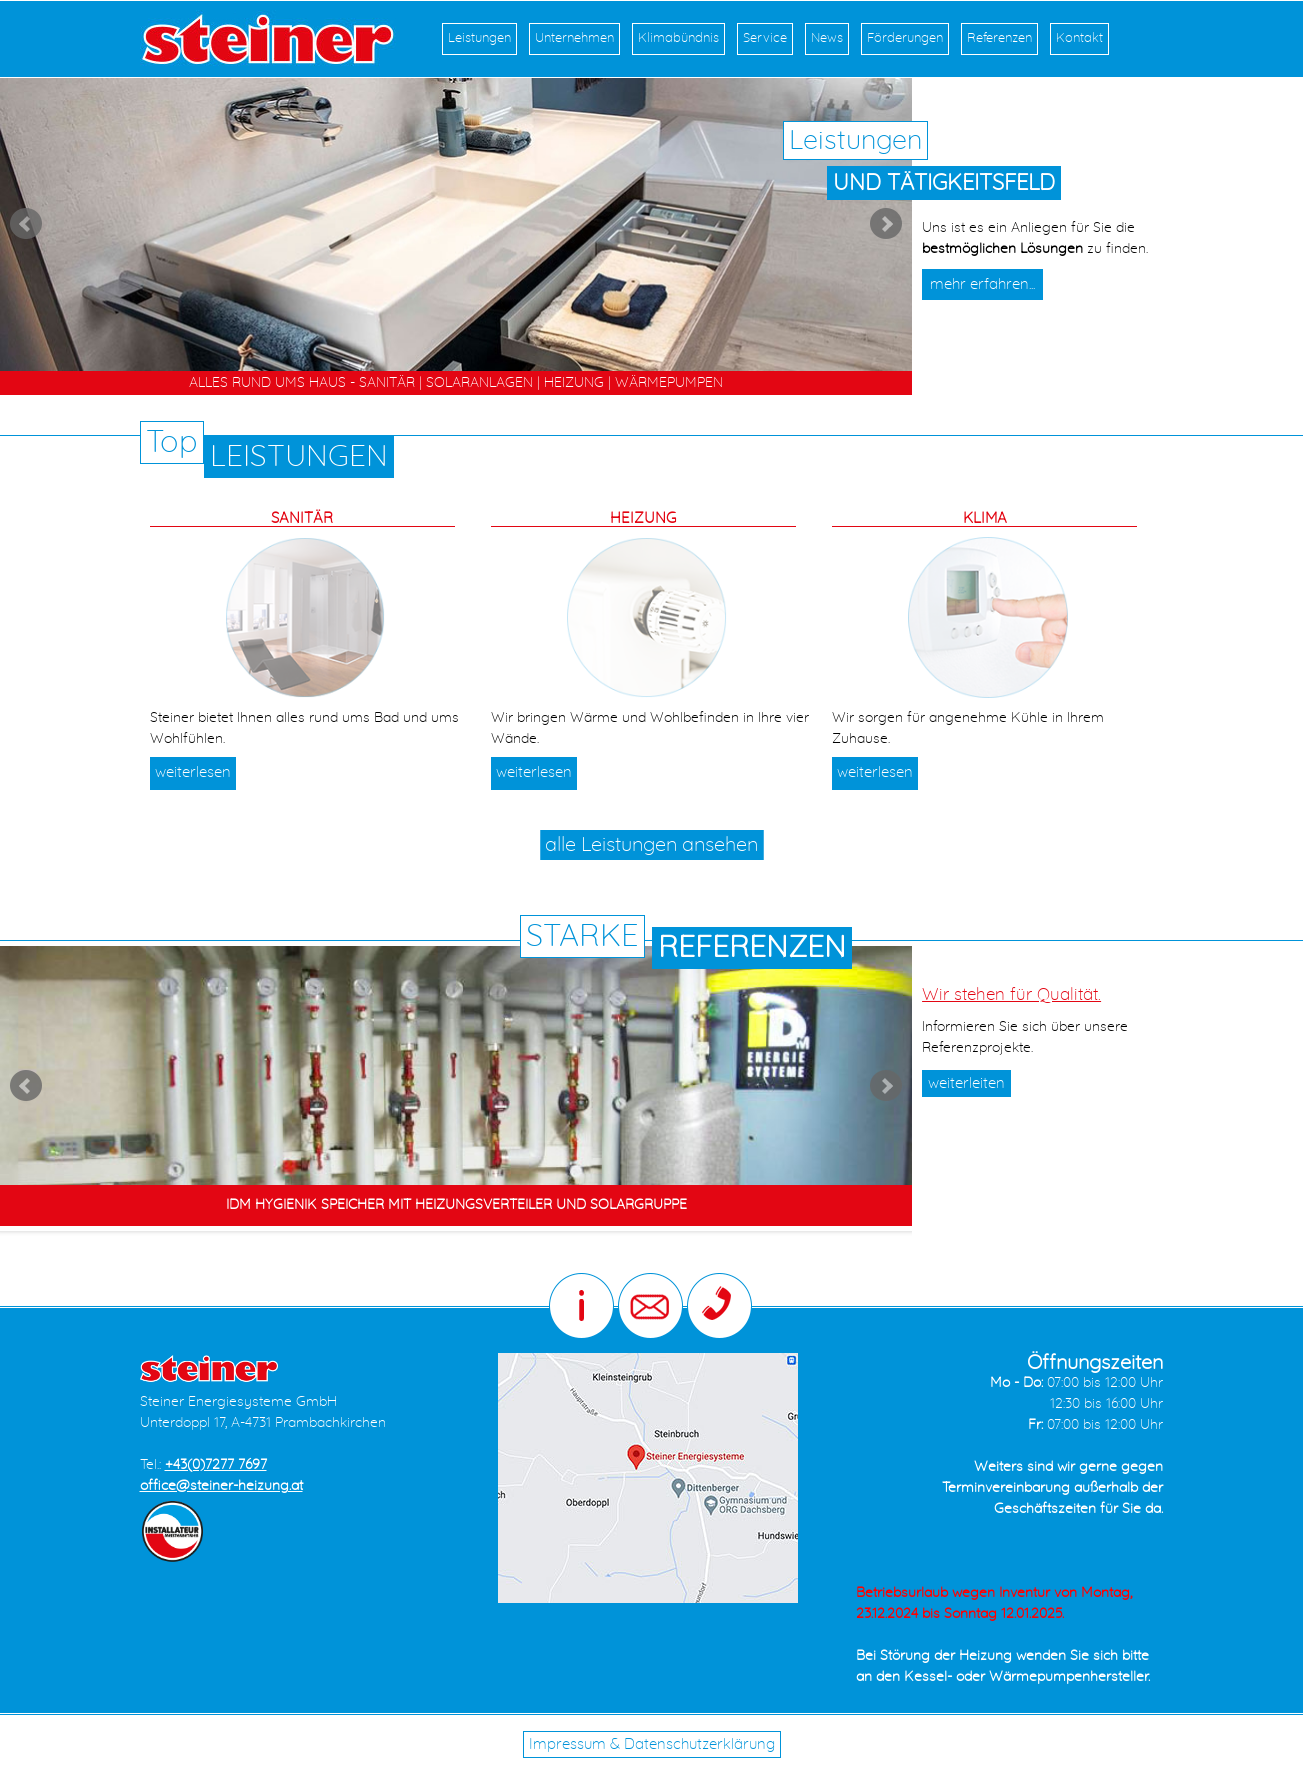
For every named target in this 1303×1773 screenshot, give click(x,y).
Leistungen (479, 38)
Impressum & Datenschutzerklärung (652, 1744)
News (827, 38)
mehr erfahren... (982, 284)
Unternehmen (574, 38)
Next (886, 224)
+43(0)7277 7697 (216, 1465)
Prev (26, 224)
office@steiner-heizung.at (221, 1486)
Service (765, 38)
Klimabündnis (678, 38)
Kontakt (1079, 38)
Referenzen (999, 38)
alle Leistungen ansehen (651, 845)
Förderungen (905, 38)
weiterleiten (966, 1083)
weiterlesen (193, 772)
